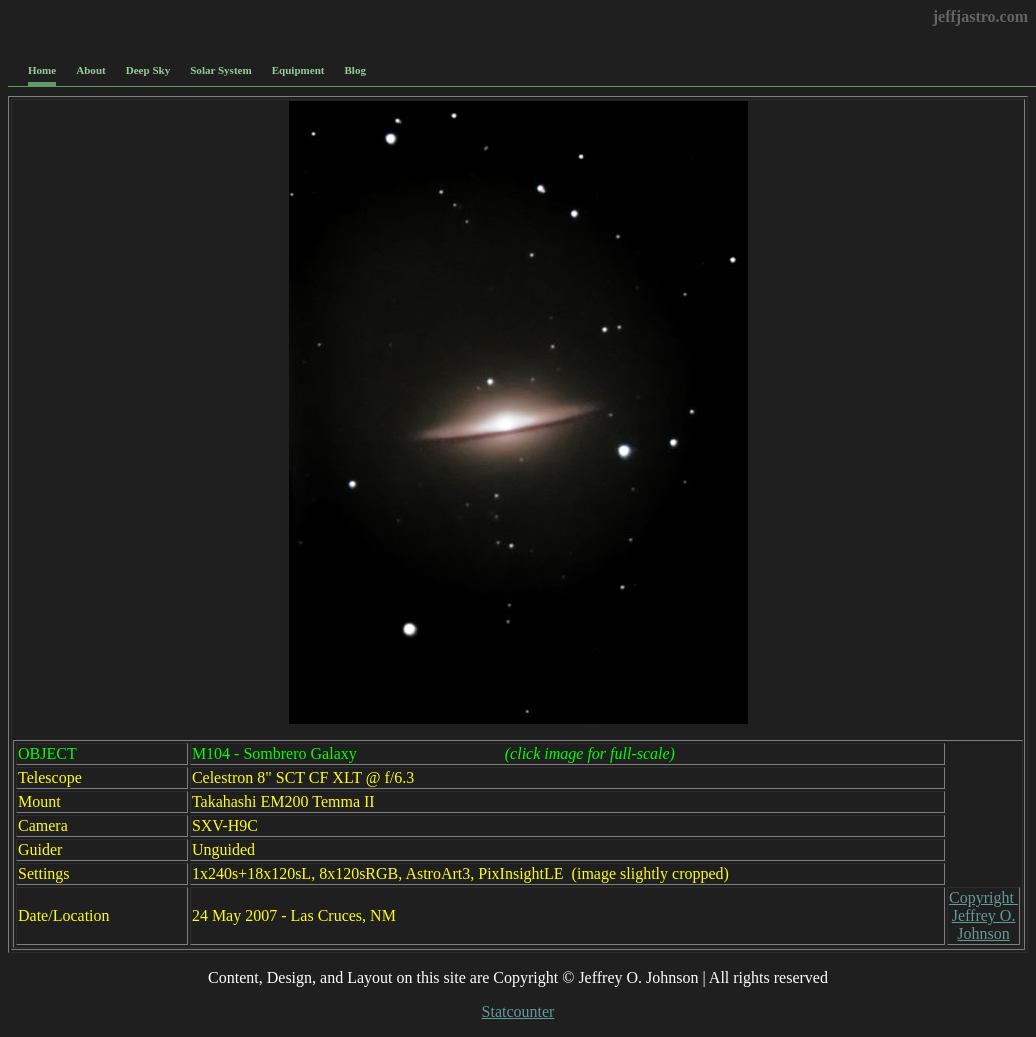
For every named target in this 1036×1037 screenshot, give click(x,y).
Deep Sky (148, 70)
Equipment (298, 70)
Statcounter (518, 1011)
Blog (355, 70)
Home (42, 70)
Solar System (220, 70)
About (90, 70)
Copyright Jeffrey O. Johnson (983, 915)
